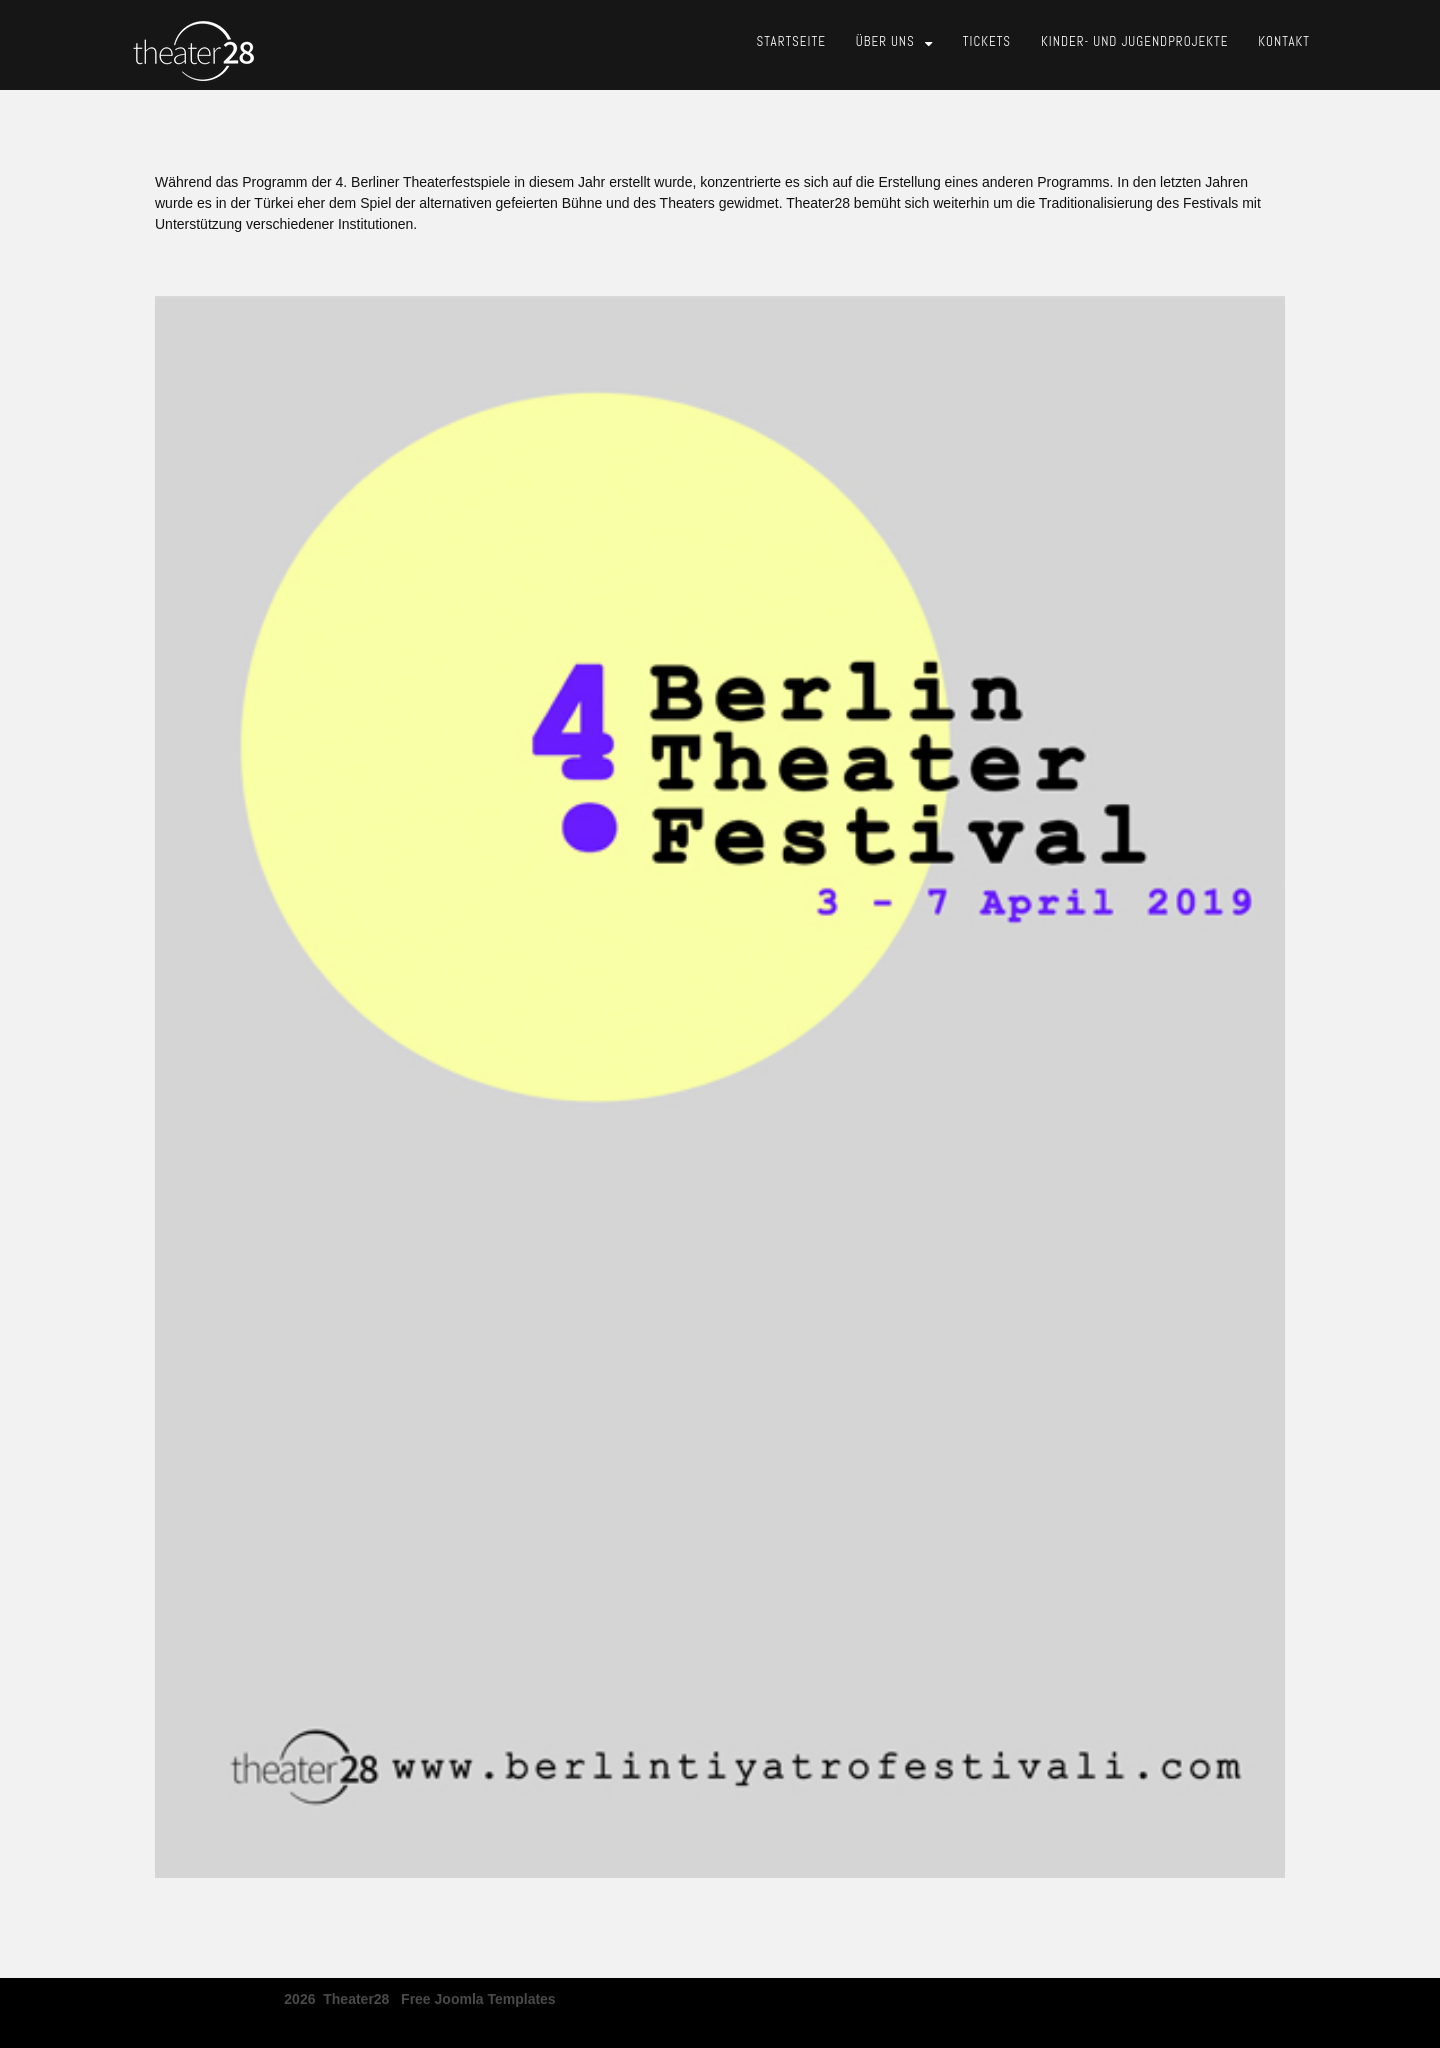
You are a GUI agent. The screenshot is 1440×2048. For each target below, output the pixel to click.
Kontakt (1284, 41)
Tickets (987, 41)
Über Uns (885, 41)
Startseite (791, 41)
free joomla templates (478, 1993)
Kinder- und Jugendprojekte (1134, 41)
